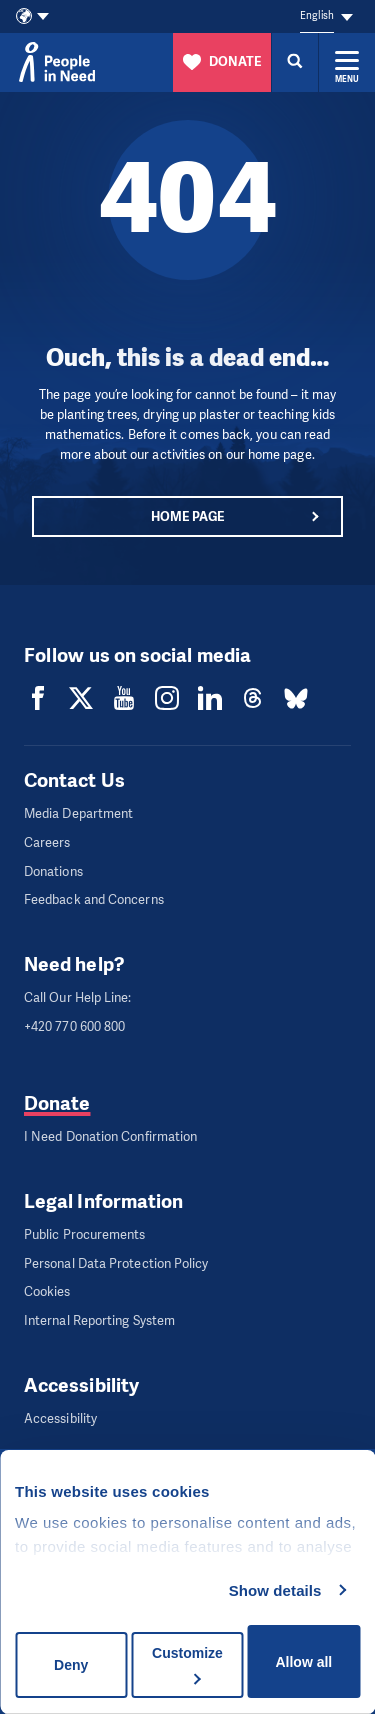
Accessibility (60, 1418)
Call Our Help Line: (78, 997)
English (317, 15)
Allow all (303, 1662)
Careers (47, 842)
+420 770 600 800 (74, 1026)
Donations (53, 871)
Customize (187, 1664)
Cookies (47, 1291)
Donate (57, 1103)
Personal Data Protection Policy (116, 1263)
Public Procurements (85, 1234)
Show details (275, 1590)
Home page (188, 516)
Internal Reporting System (99, 1320)
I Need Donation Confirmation (110, 1136)
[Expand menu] (347, 62)
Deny (71, 1665)
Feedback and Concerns (94, 899)
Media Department (78, 813)
